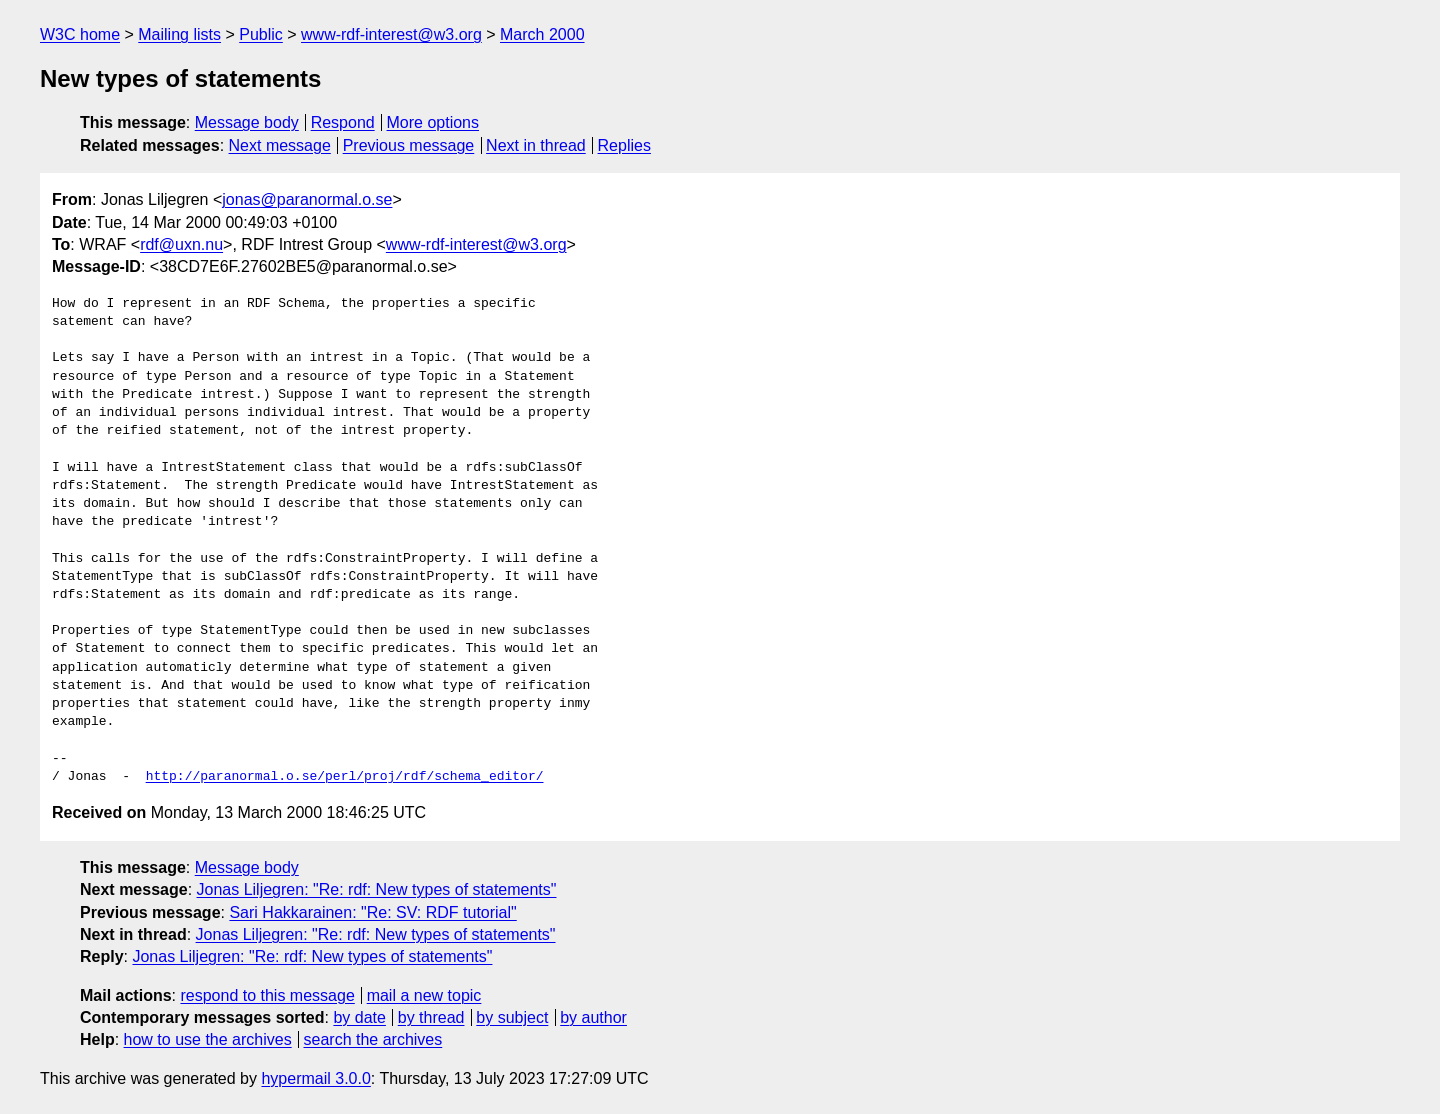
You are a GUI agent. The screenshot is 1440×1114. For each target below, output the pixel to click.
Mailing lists (179, 34)
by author (593, 1017)
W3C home (80, 34)
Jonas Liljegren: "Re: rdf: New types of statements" (377, 889)
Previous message (409, 145)
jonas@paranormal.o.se (307, 199)
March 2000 (542, 34)
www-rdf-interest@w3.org (391, 34)
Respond (343, 122)
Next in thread (536, 145)
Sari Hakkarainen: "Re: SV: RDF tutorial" (372, 912)
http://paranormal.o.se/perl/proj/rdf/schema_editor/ (345, 777)
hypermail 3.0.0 (315, 1078)
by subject (512, 1017)
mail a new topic (424, 995)
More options (433, 122)
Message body (247, 122)
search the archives (373, 1039)
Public (261, 34)
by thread (431, 1017)
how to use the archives (208, 1039)
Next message (280, 145)
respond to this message (267, 995)
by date (359, 1017)
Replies (624, 145)
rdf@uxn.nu (181, 244)
